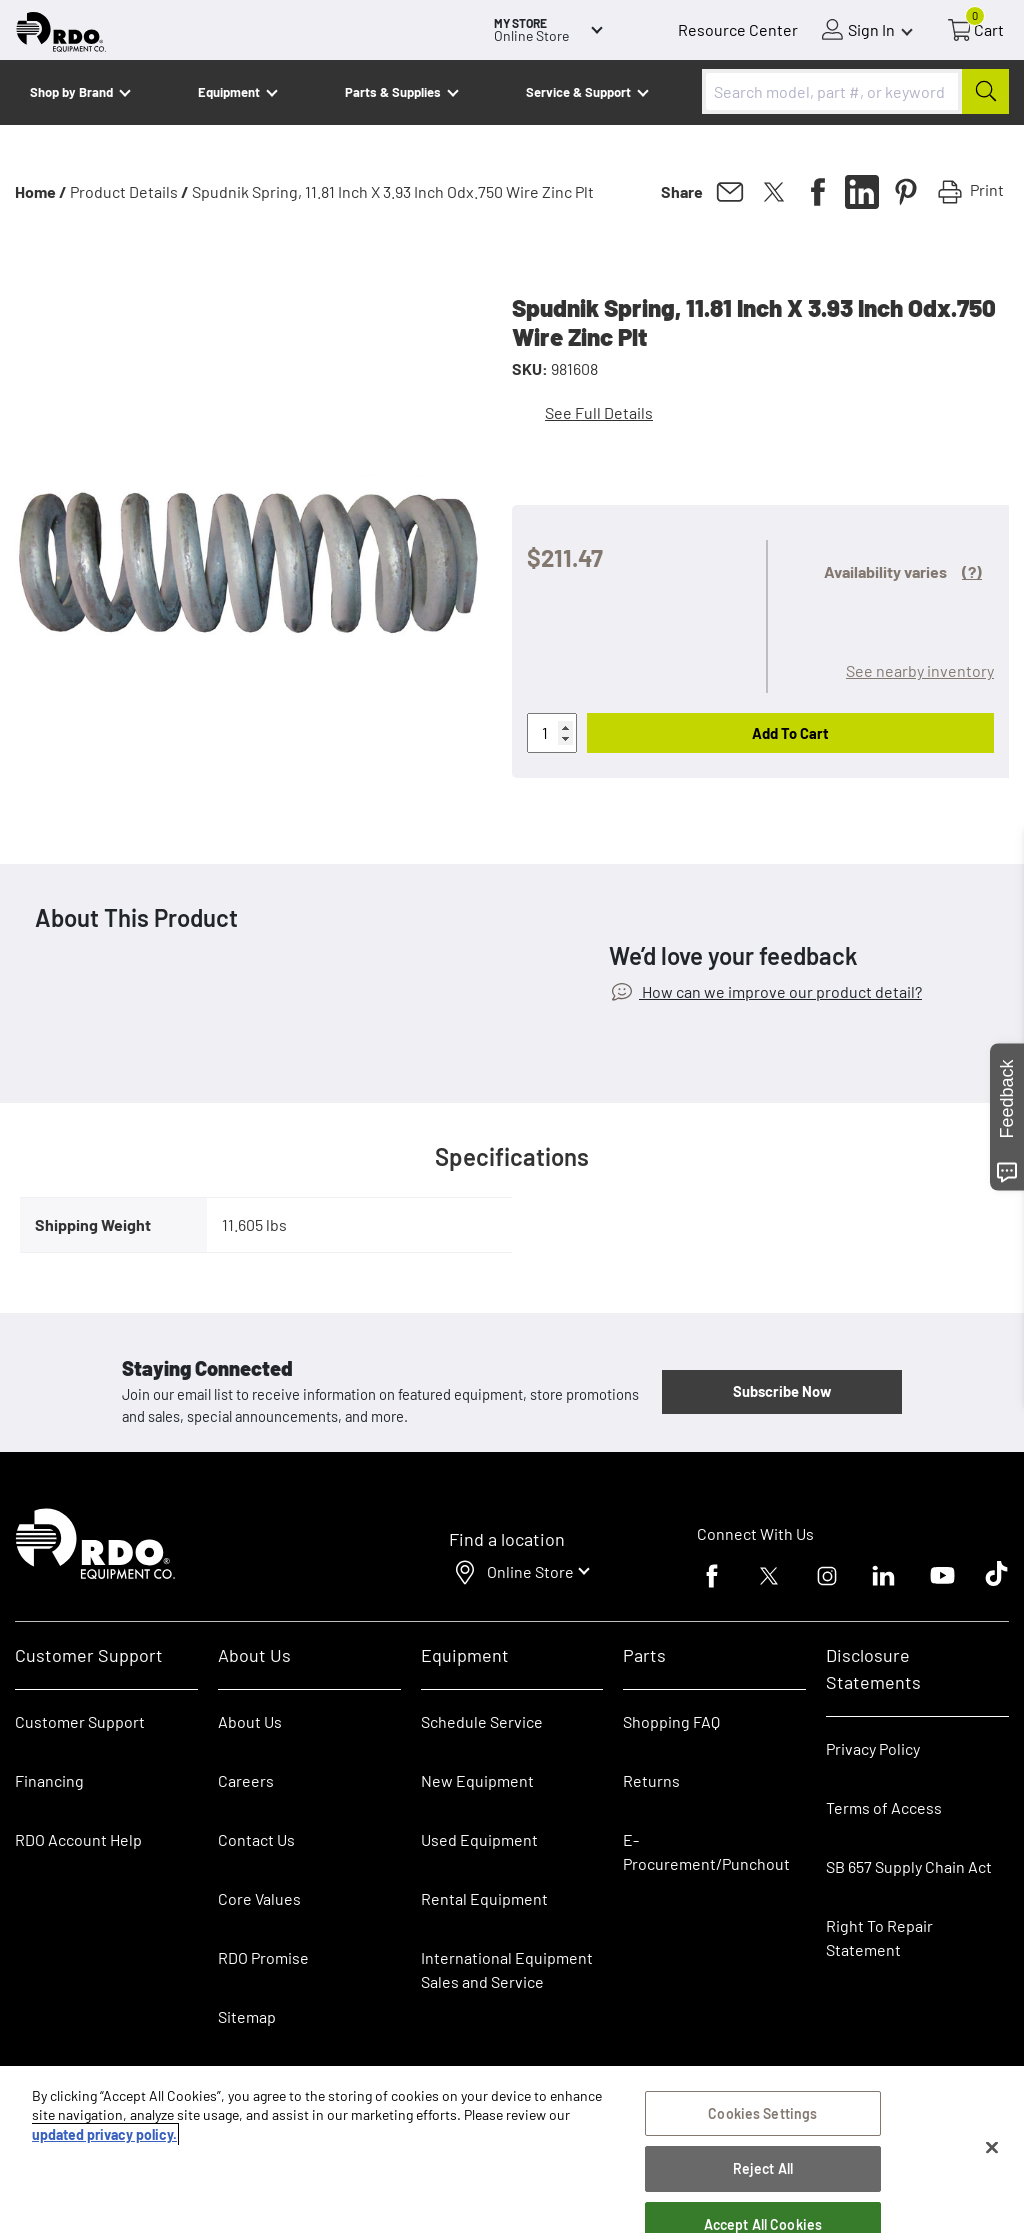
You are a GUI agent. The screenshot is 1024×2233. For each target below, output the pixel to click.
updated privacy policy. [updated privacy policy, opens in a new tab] (104, 2138)
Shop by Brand (71, 92)
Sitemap (247, 2016)
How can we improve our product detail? (780, 991)
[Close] (992, 2152)
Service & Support (578, 92)
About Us (250, 1721)
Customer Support (80, 1721)
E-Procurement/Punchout (706, 1851)
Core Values (259, 1898)
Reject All (763, 2173)
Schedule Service (482, 1721)
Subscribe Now (782, 1391)
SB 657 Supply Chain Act (909, 1866)
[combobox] (855, 91)
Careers (246, 1780)
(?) (972, 571)
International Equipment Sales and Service (507, 1969)
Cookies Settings (762, 2117)
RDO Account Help (78, 1839)
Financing (49, 1780)
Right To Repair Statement (879, 1937)
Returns (651, 1780)
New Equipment (477, 1780)
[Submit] (985, 91)
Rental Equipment (486, 1898)
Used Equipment (479, 1839)
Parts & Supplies (393, 92)
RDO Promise (263, 1957)
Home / (41, 191)
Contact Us (256, 1839)
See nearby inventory (920, 670)
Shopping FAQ (671, 1721)
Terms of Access (884, 1807)
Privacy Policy (873, 1748)
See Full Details (599, 412)
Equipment (229, 92)
